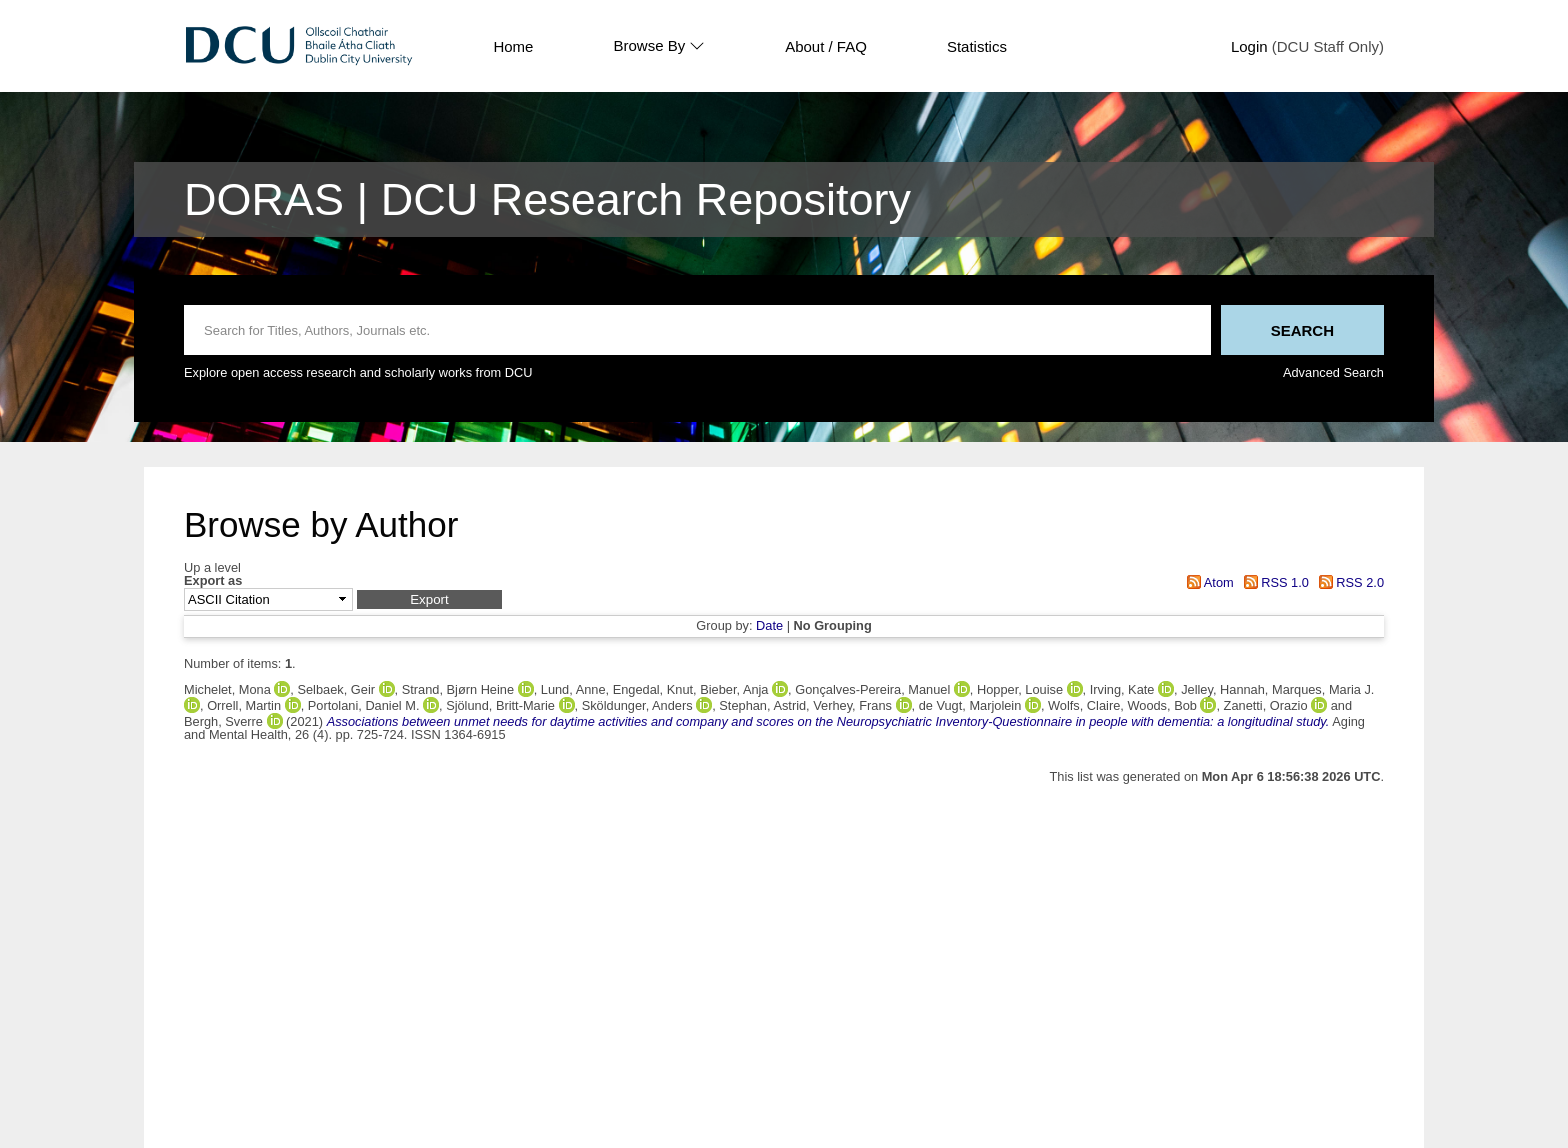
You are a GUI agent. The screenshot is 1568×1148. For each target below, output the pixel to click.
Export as (213, 581)
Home (513, 46)
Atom (1207, 582)
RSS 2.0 (1348, 582)
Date (769, 625)
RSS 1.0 (1273, 582)
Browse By (659, 46)
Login (1249, 46)
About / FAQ (826, 46)
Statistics (977, 46)
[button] (429, 599)
